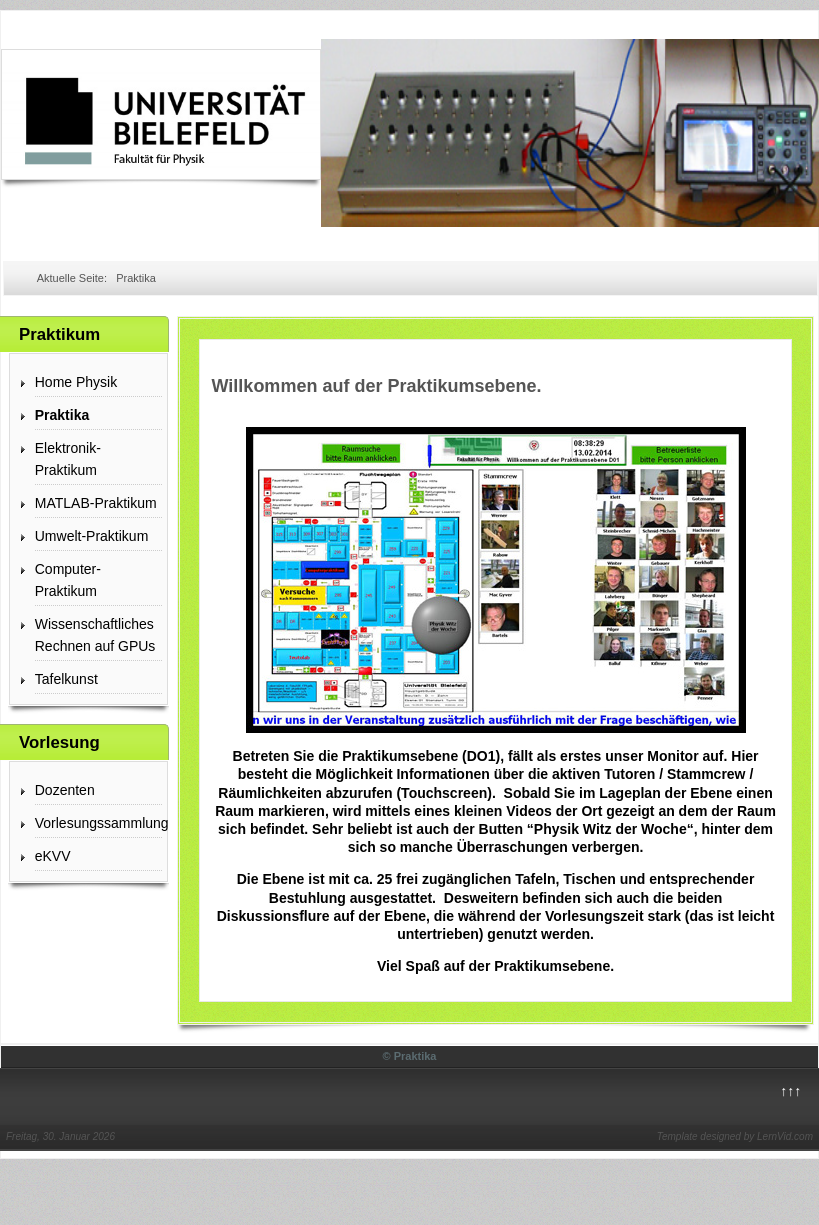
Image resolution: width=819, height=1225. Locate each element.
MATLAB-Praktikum (96, 503)
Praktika (62, 415)
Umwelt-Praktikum (92, 536)
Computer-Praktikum (68, 580)
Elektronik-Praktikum (68, 459)
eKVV (53, 856)
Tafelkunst (66, 679)
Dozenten (65, 790)
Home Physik (76, 382)
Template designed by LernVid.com (735, 1136)
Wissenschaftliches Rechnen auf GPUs (95, 635)
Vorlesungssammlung (98, 823)
